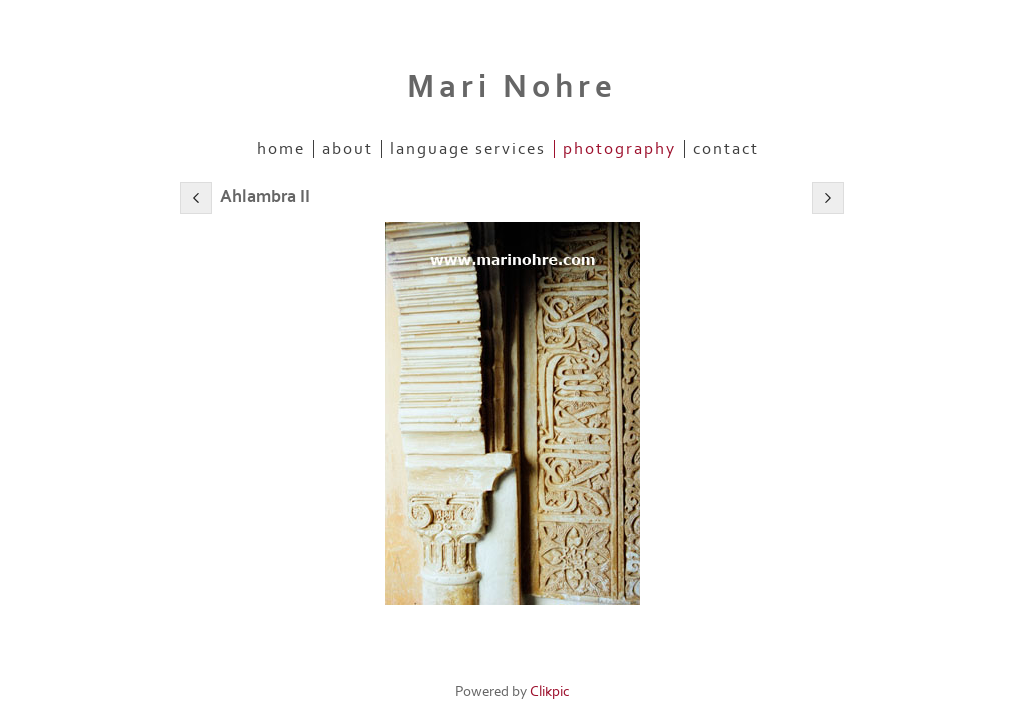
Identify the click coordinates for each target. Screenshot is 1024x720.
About (347, 149)
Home (281, 149)
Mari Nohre (512, 87)
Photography (619, 149)
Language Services (468, 149)
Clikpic (550, 691)
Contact (726, 149)
